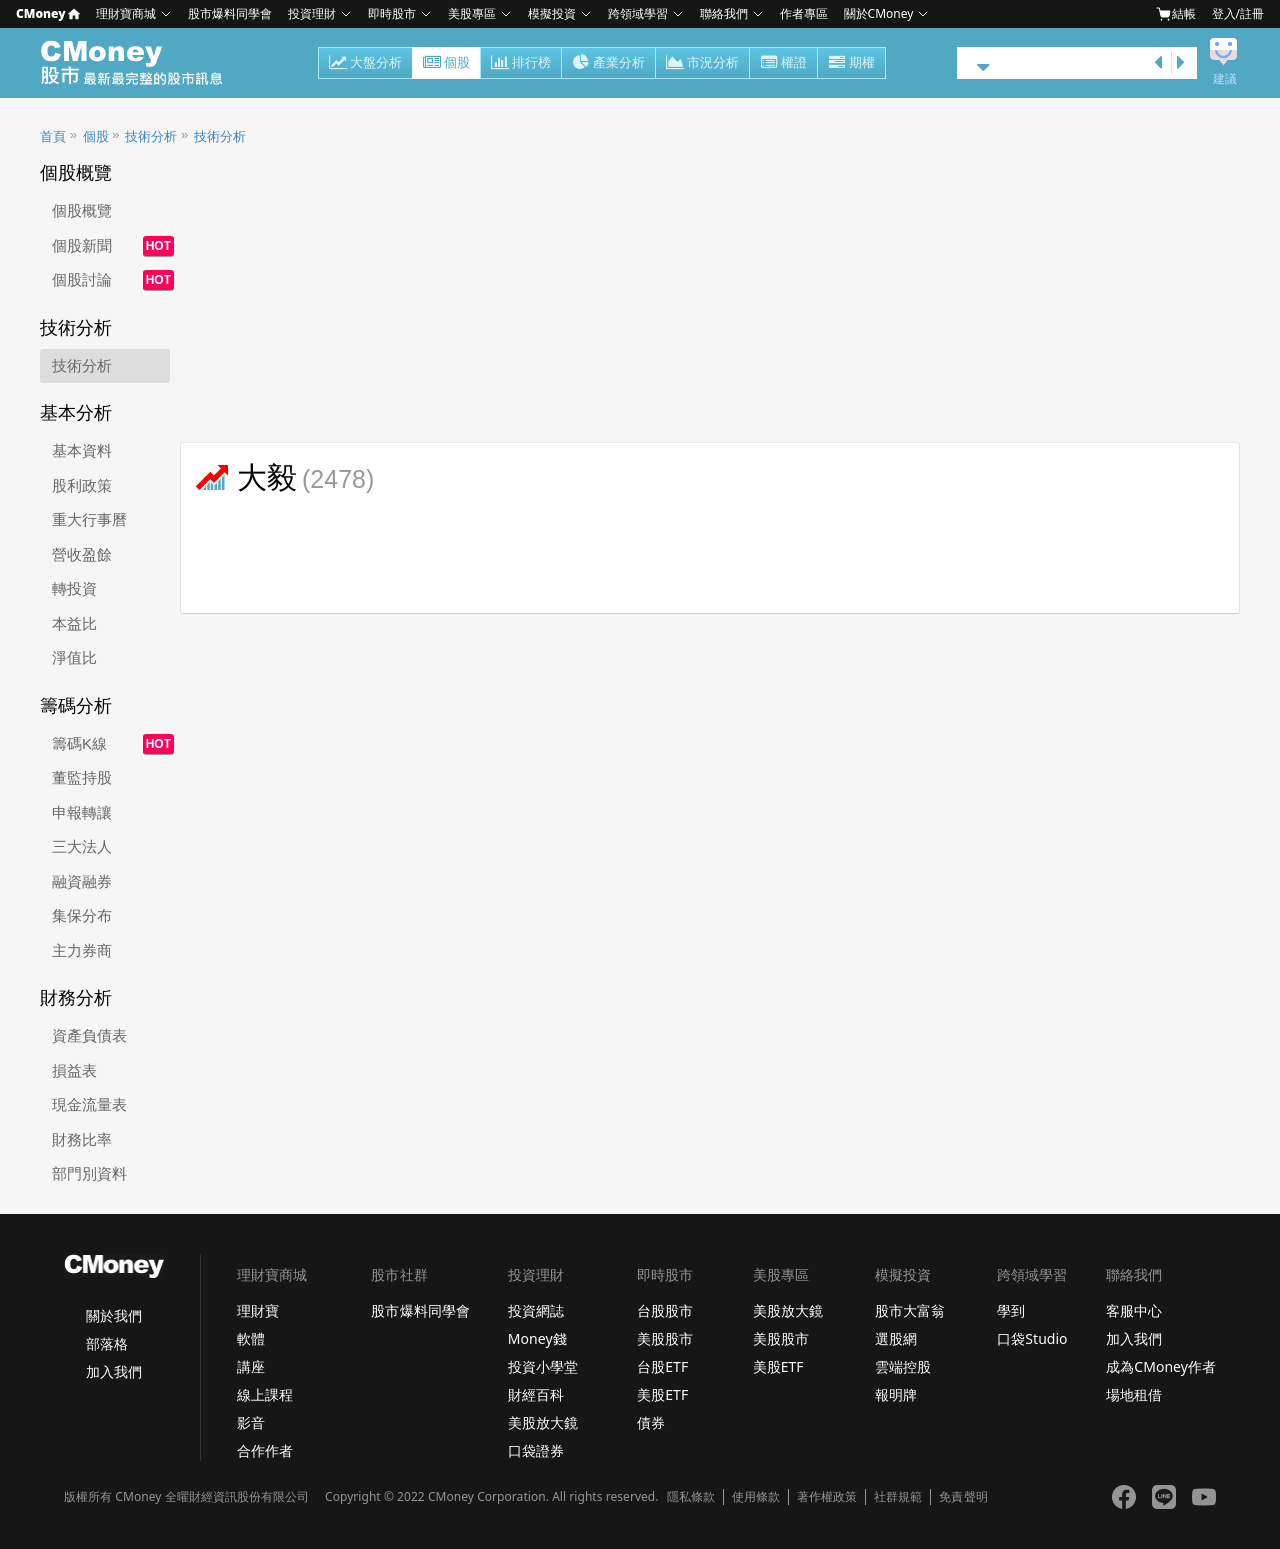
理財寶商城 (126, 13)
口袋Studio (1032, 1338)
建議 (1225, 79)
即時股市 (392, 13)
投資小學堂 (543, 1366)
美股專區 (472, 13)
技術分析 (151, 136)
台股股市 (665, 1310)
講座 (251, 1366)
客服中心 (1134, 1310)
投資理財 (312, 13)
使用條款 (756, 1497)
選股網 (896, 1338)
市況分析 (702, 64)
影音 (251, 1422)
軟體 (251, 1338)
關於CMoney (879, 13)
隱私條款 (691, 1497)
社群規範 (898, 1497)
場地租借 (1134, 1394)
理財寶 (258, 1310)
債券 (651, 1422)
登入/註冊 (1238, 13)
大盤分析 (365, 64)
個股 (446, 64)
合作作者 (265, 1450)
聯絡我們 (724, 13)
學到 (1011, 1310)
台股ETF (662, 1366)
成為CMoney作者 (1161, 1366)
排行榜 (521, 64)
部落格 (107, 1343)
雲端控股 (903, 1366)
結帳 (1176, 14)
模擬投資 (552, 13)
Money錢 (537, 1338)
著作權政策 (827, 1497)
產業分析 (608, 64)
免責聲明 (963, 1497)
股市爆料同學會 (230, 13)
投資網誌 (536, 1310)
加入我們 (114, 1371)
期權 (851, 64)
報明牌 (896, 1394)
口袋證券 (536, 1450)
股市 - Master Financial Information (142, 63)
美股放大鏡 (543, 1422)
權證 (783, 64)
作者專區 (804, 13)
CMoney (48, 13)
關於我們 (114, 1315)
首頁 (53, 136)
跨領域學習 (638, 13)
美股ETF (662, 1394)
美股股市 (665, 1338)
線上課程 (265, 1394)
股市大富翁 (910, 1310)
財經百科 (536, 1394)
